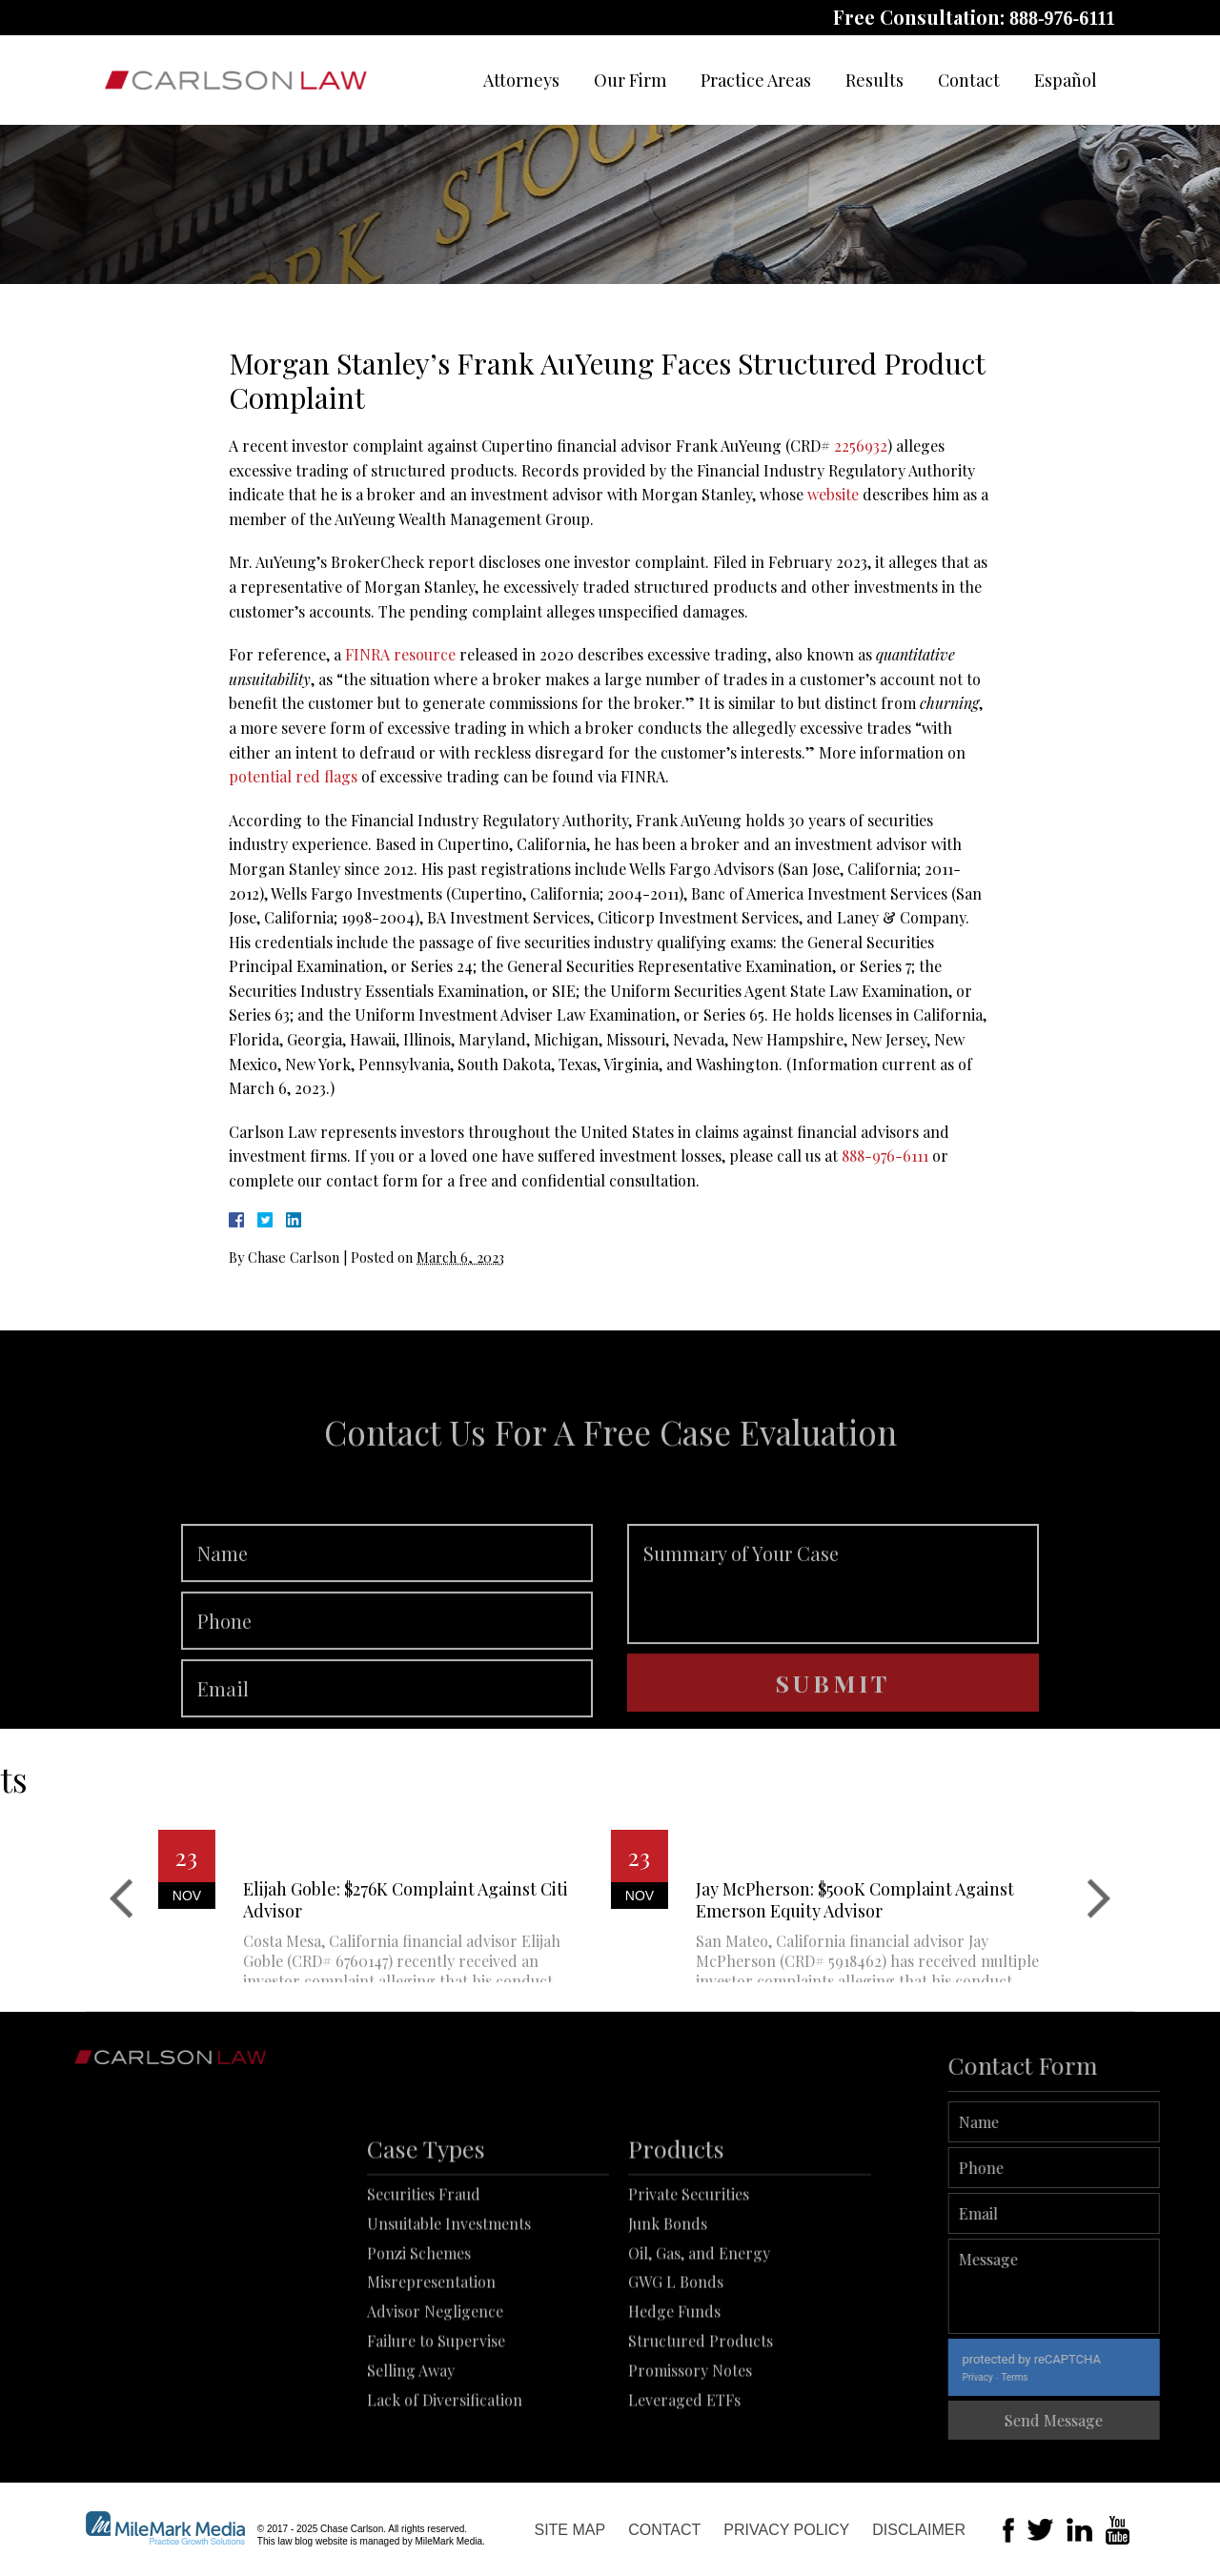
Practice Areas (756, 80)
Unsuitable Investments (449, 2309)
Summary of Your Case (833, 1641)
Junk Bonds (667, 2309)
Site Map (569, 2530)
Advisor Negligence (435, 2397)
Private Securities (688, 2280)
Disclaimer (919, 2530)
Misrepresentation (431, 2368)
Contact (969, 80)
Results (874, 80)
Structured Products (700, 2427)
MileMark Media (448, 2541)
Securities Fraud (423, 2280)
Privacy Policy (786, 2530)
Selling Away (411, 2455)
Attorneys (521, 80)
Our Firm (630, 80)
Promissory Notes (690, 2455)
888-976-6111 (1062, 18)
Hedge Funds (674, 2397)
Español (1065, 80)
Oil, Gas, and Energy (699, 2338)
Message (1113, 2286)
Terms (1074, 2377)
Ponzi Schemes (419, 2338)
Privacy (1037, 2377)
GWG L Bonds (675, 2368)
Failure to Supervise (436, 2427)
